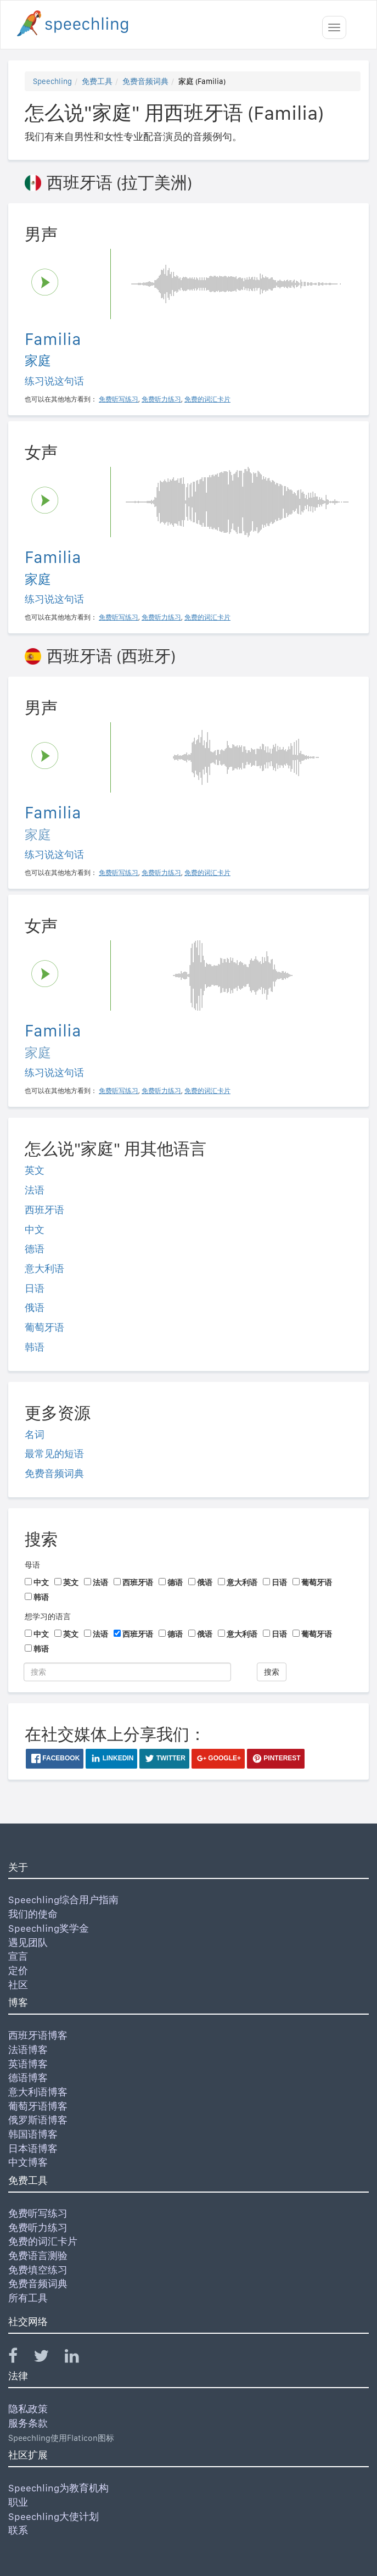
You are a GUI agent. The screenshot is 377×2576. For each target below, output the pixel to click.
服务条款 (28, 2423)
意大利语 (44, 1268)
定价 (18, 1970)
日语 (34, 1288)
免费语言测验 (37, 2255)
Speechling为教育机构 (58, 2488)
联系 (18, 2530)
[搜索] (127, 1672)
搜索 (271, 1672)
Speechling (52, 81)
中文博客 (28, 2162)
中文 (34, 1229)
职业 (18, 2502)
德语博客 (28, 2077)
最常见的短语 (54, 1453)
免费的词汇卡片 (42, 2241)
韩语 (34, 1347)
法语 (34, 1190)
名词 (34, 1434)
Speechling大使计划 (53, 2516)
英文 (34, 1170)
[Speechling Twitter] (48, 2358)
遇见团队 (28, 1942)
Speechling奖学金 (48, 1928)
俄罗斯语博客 (37, 2120)
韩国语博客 (33, 2134)
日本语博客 (33, 2148)
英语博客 (28, 2064)
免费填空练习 (37, 2270)
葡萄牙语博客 (37, 2106)
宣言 (18, 1956)
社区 (18, 1984)
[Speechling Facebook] (19, 2358)
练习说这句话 (54, 381)
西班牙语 (44, 1209)
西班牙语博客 (37, 2035)
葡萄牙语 (44, 1327)
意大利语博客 (37, 2092)
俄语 (34, 1307)
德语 (34, 1248)
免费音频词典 (145, 81)
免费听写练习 (37, 2213)
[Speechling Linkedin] (79, 2358)
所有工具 (28, 2298)
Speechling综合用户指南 (63, 1899)
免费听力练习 (37, 2227)
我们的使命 (33, 1914)
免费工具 (97, 81)
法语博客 (28, 2049)
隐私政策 (28, 2409)
